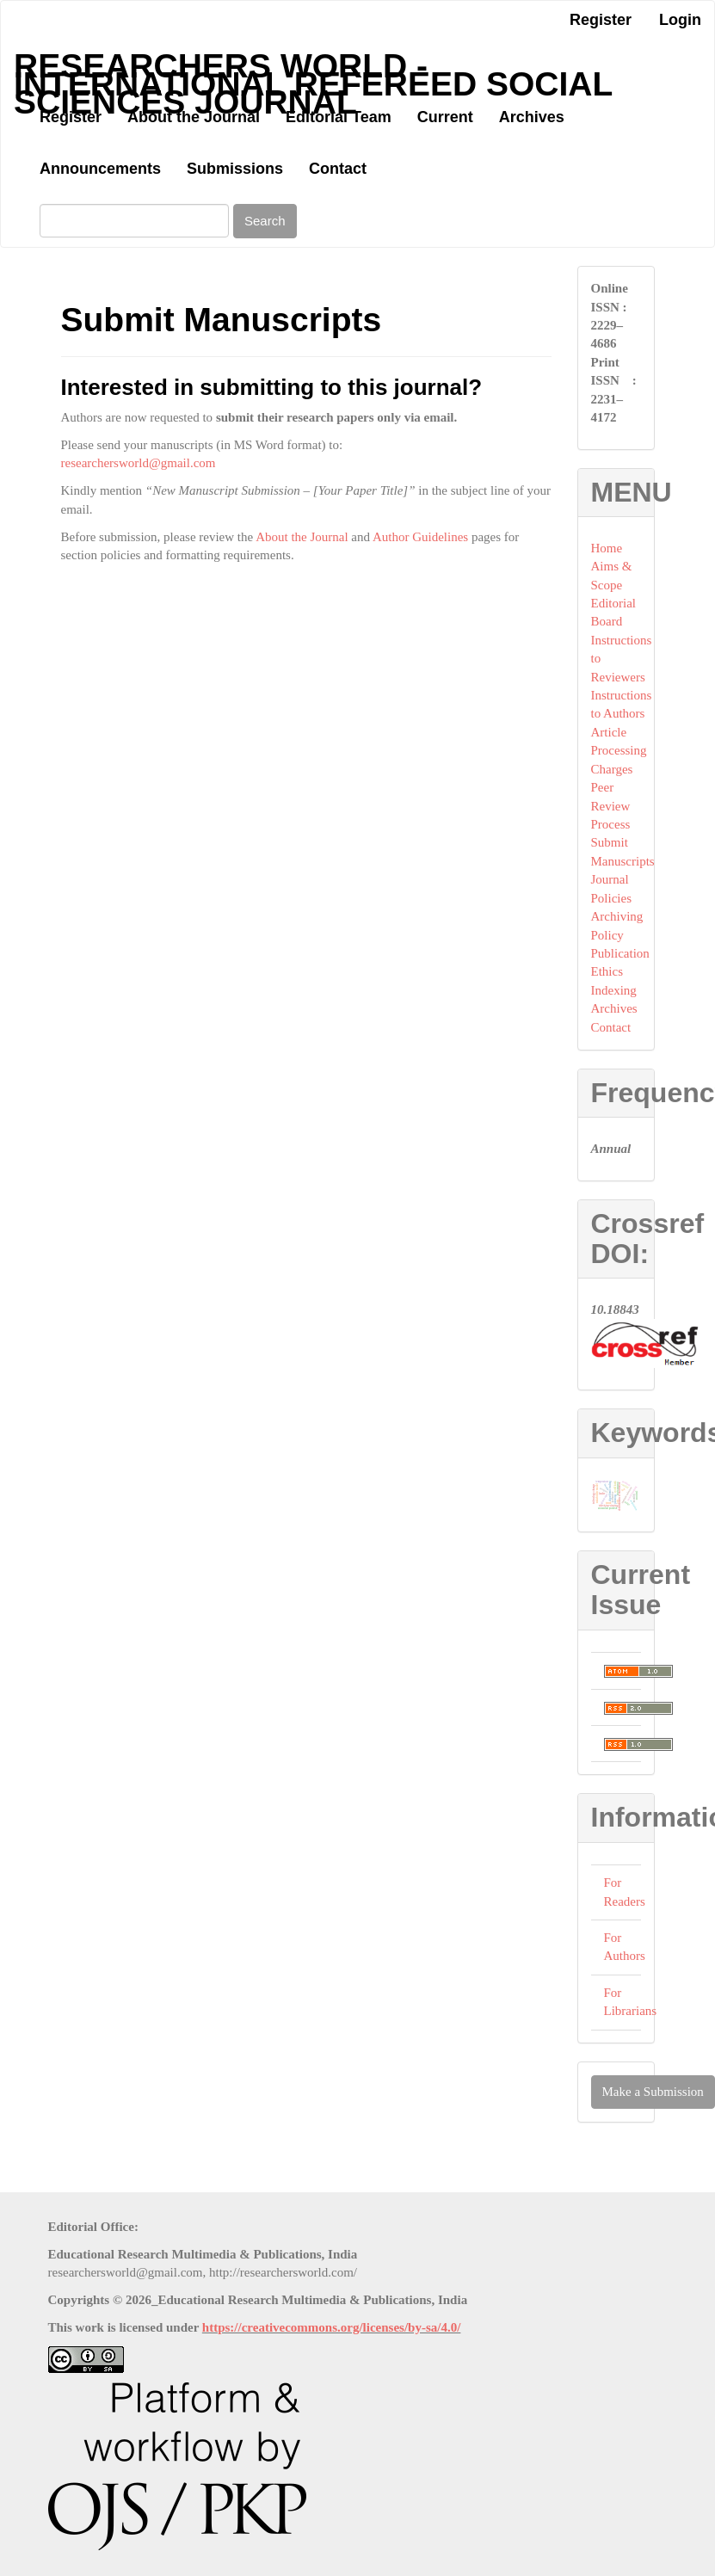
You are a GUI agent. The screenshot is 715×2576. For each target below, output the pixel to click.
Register (601, 19)
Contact (338, 168)
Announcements (100, 168)
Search (265, 220)
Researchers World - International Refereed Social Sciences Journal (313, 69)
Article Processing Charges (619, 750)
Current (445, 117)
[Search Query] (134, 220)
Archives (531, 117)
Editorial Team (338, 117)
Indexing (614, 990)
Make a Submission (653, 2091)
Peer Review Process (611, 805)
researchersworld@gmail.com (138, 463)
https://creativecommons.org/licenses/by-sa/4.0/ (331, 2327)
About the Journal (193, 117)
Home (607, 548)
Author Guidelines (420, 537)
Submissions (235, 168)
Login (680, 19)
